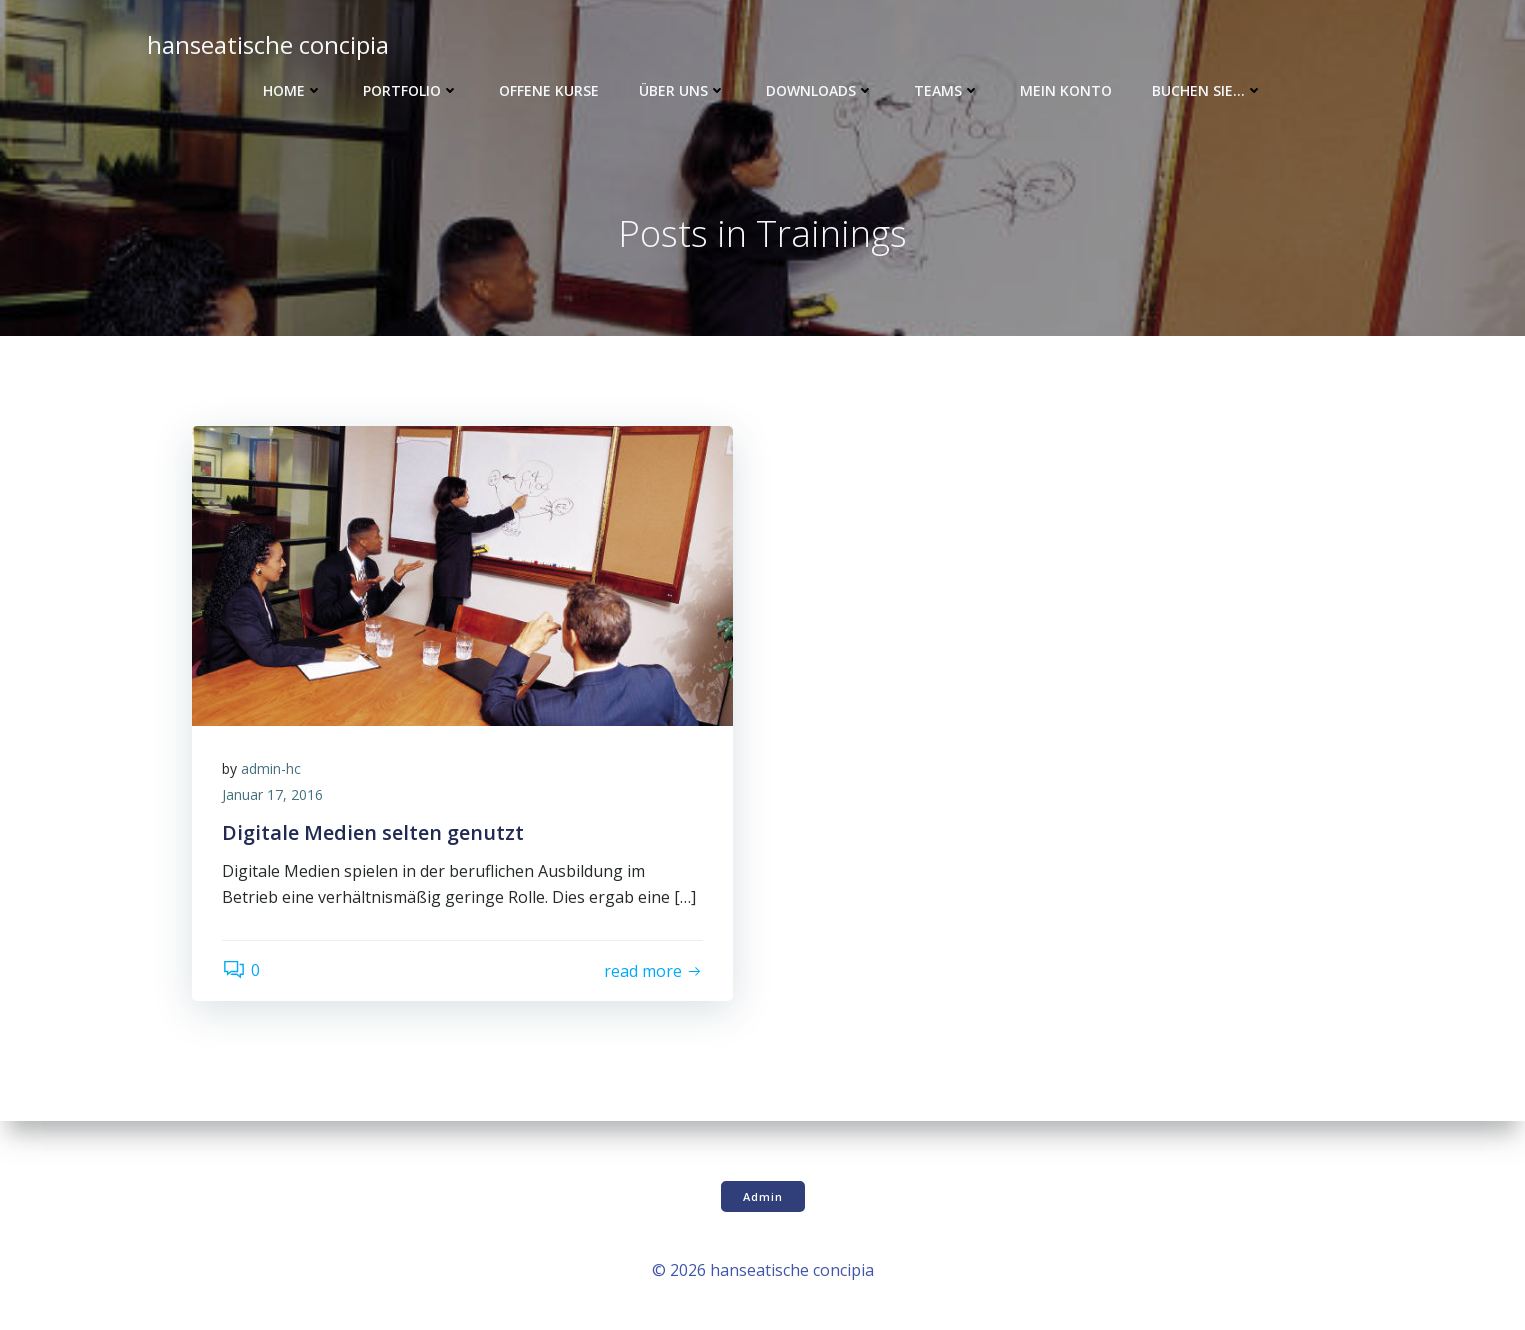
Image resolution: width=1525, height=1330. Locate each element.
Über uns (682, 90)
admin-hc (271, 768)
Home (293, 90)
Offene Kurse (549, 90)
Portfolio (411, 90)
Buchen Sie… (1207, 90)
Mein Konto (1066, 90)
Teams (947, 90)
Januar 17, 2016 (272, 794)
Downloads (820, 90)
